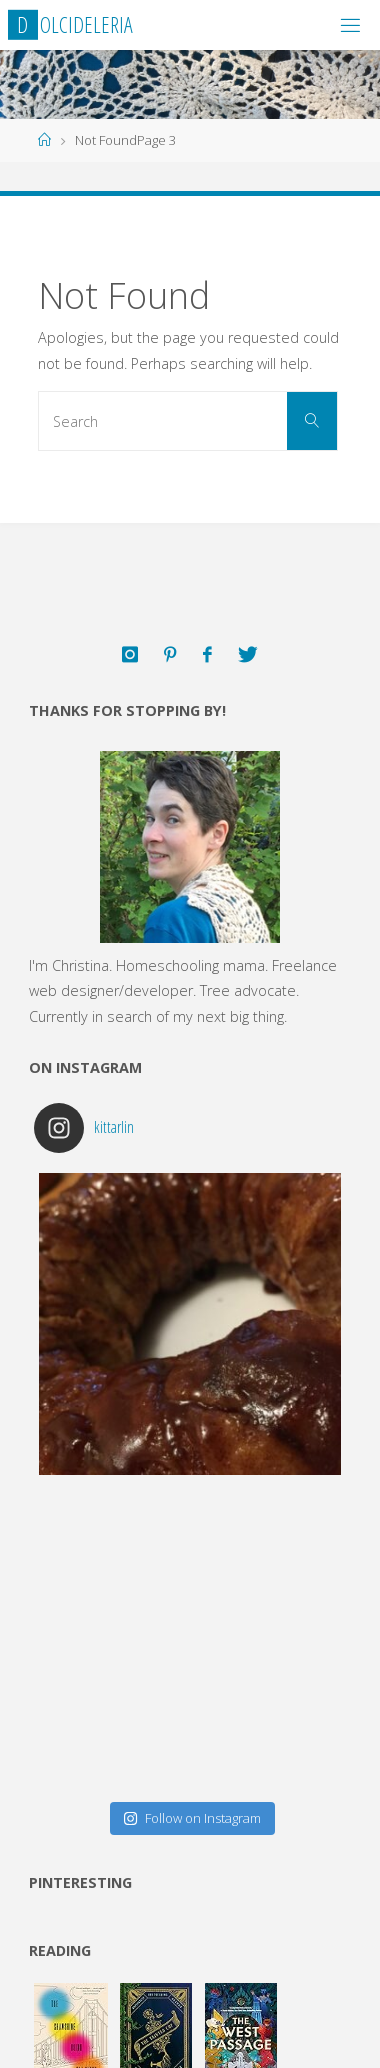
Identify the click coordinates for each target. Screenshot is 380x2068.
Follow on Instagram (192, 1818)
